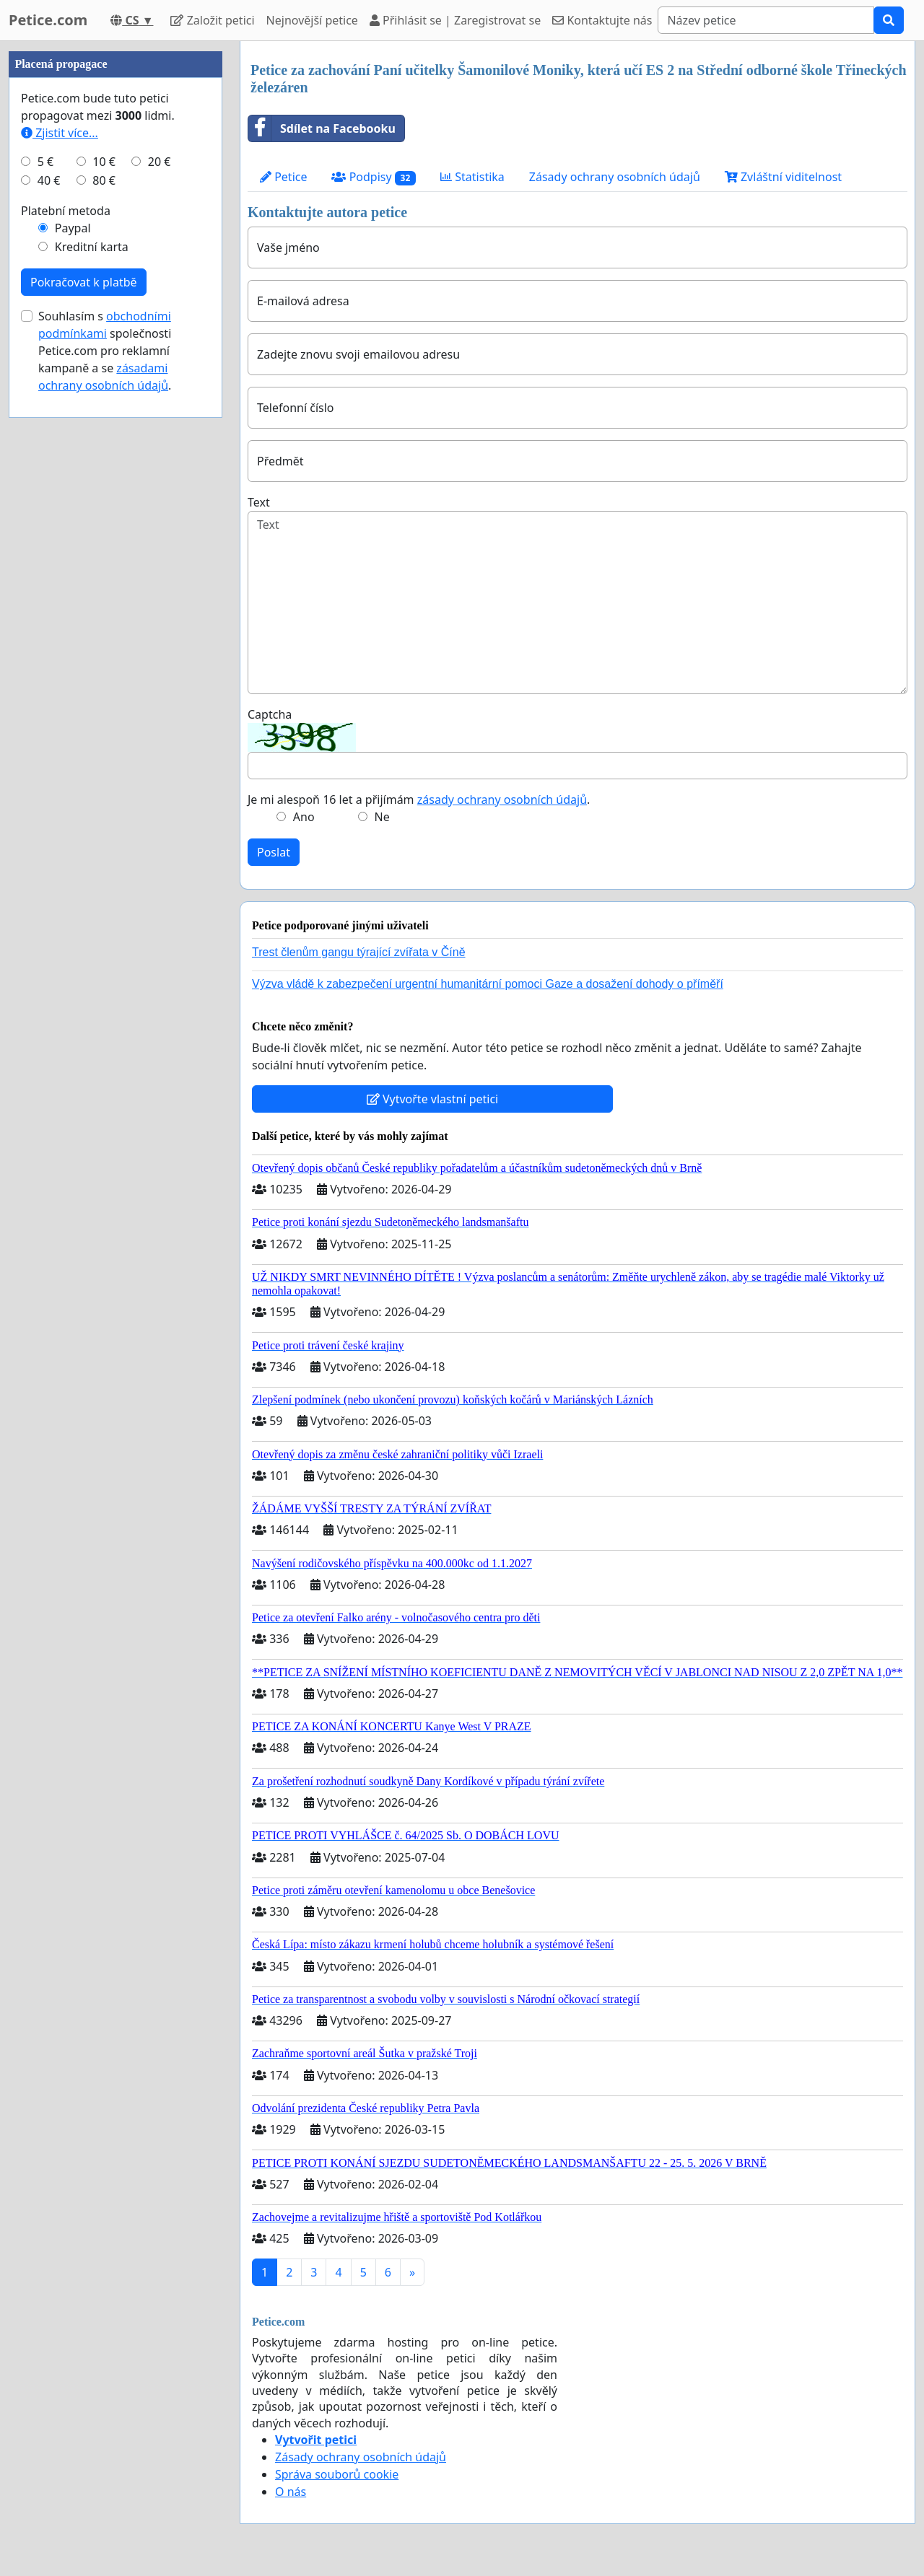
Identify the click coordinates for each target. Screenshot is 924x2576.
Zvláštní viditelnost (783, 177)
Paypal (73, 228)
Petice (283, 177)
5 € (45, 162)
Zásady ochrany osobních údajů (614, 177)
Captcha (270, 714)
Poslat (273, 852)
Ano (304, 817)
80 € (104, 180)
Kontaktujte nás (602, 20)
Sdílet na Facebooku (322, 128)
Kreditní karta (91, 247)
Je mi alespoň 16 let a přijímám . (419, 799)
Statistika (472, 177)
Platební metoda (65, 211)
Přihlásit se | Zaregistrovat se (455, 20)
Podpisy (373, 177)
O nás (290, 2492)
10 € (104, 162)
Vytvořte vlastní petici (433, 1099)
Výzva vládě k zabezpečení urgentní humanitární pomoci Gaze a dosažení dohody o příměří (487, 984)
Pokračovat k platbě (83, 282)
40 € (49, 180)
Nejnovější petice (312, 20)
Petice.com (48, 20)
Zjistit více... (59, 133)
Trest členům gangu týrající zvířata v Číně (359, 952)
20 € (159, 162)
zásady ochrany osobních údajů (502, 799)
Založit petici (212, 20)
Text (259, 502)
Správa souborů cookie (336, 2474)
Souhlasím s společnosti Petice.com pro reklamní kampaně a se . (104, 350)
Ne (382, 817)
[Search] (766, 20)
